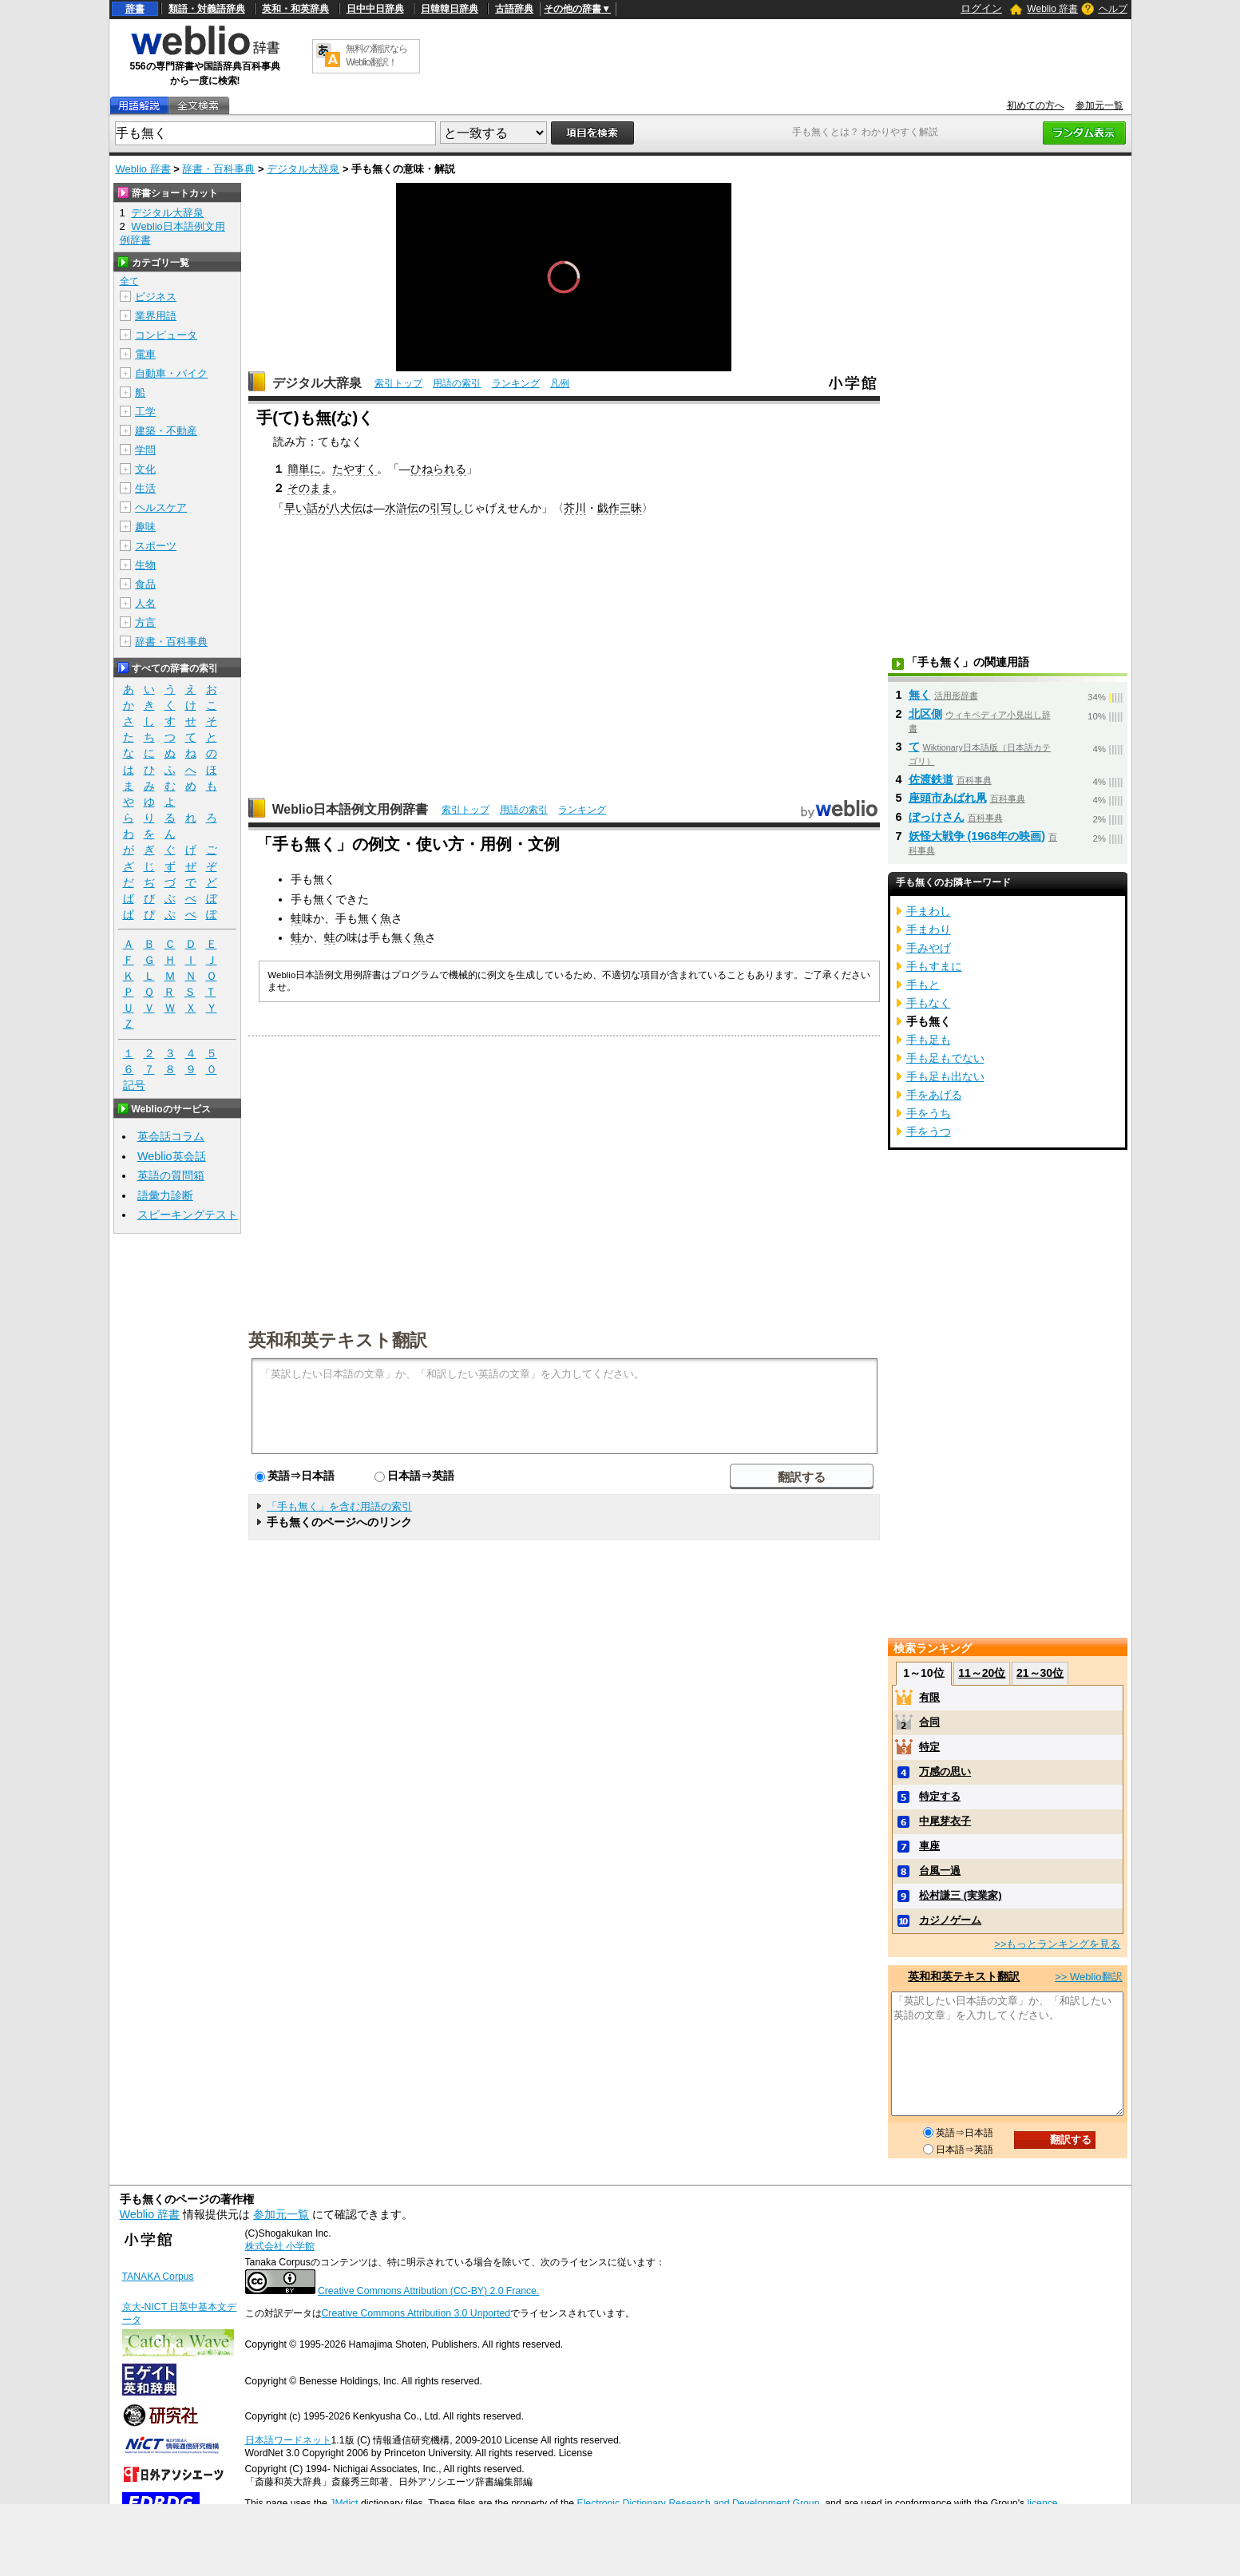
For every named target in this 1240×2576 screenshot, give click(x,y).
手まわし (928, 911)
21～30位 (1040, 1672)
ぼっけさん (937, 816)
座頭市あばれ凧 (948, 797)
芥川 (575, 507)
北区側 (925, 713)
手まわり (928, 929)
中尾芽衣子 (945, 1821)
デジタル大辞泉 (303, 169)
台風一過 (940, 1871)
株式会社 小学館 (280, 2246)
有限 (929, 1697)
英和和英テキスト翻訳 (337, 1339)
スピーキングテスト (187, 1214)
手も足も (928, 1039)
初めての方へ (1035, 105)
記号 (134, 1085)
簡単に (304, 468)
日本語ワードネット (288, 2440)
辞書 (135, 8)
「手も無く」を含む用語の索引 (339, 1506)
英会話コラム (170, 1136)
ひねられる (438, 468)
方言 (145, 622)
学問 (145, 450)
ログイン (981, 8)
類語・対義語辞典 (206, 8)
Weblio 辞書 (1052, 8)
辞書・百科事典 (218, 169)
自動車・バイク (171, 373)
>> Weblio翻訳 (1088, 1977)
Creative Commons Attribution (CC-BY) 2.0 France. (428, 2291)
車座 (929, 1846)
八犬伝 (345, 507)
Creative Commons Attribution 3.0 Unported (416, 2313)
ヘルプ (1113, 8)
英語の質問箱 (170, 1175)
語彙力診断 (165, 1195)
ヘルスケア (161, 507)
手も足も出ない (945, 1076)
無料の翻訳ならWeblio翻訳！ (376, 55)
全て (129, 281)
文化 (145, 469)
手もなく (928, 1003)
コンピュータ (166, 335)
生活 (145, 488)
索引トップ (398, 383)
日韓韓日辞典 (449, 8)
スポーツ (155, 546)
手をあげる (934, 1094)
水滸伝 (401, 507)
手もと (923, 984)
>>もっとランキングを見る (1057, 1944)
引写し (446, 507)
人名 (145, 603)
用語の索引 (457, 383)
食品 (145, 584)
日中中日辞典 (375, 8)
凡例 (559, 383)
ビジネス (155, 297)
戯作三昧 (619, 507)
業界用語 (155, 316)
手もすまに (934, 966)
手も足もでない (945, 1058)
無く (920, 694)
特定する (940, 1796)
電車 (145, 354)
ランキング (516, 383)
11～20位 (981, 1672)
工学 (145, 412)
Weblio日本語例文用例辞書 (350, 809)
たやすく (354, 468)
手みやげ (928, 947)
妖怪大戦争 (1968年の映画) (977, 836)
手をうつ (928, 1131)
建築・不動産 (166, 431)
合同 (929, 1722)
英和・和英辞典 (295, 8)
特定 (929, 1747)
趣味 (145, 527)
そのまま (309, 488)
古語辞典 (514, 8)
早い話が (306, 507)
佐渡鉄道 (931, 779)
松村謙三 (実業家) (960, 1895)
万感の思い (945, 1771)
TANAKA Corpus (158, 2276)
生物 (145, 565)
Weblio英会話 (171, 1156)
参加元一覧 (1099, 105)
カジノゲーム (950, 1920)
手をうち (928, 1113)
